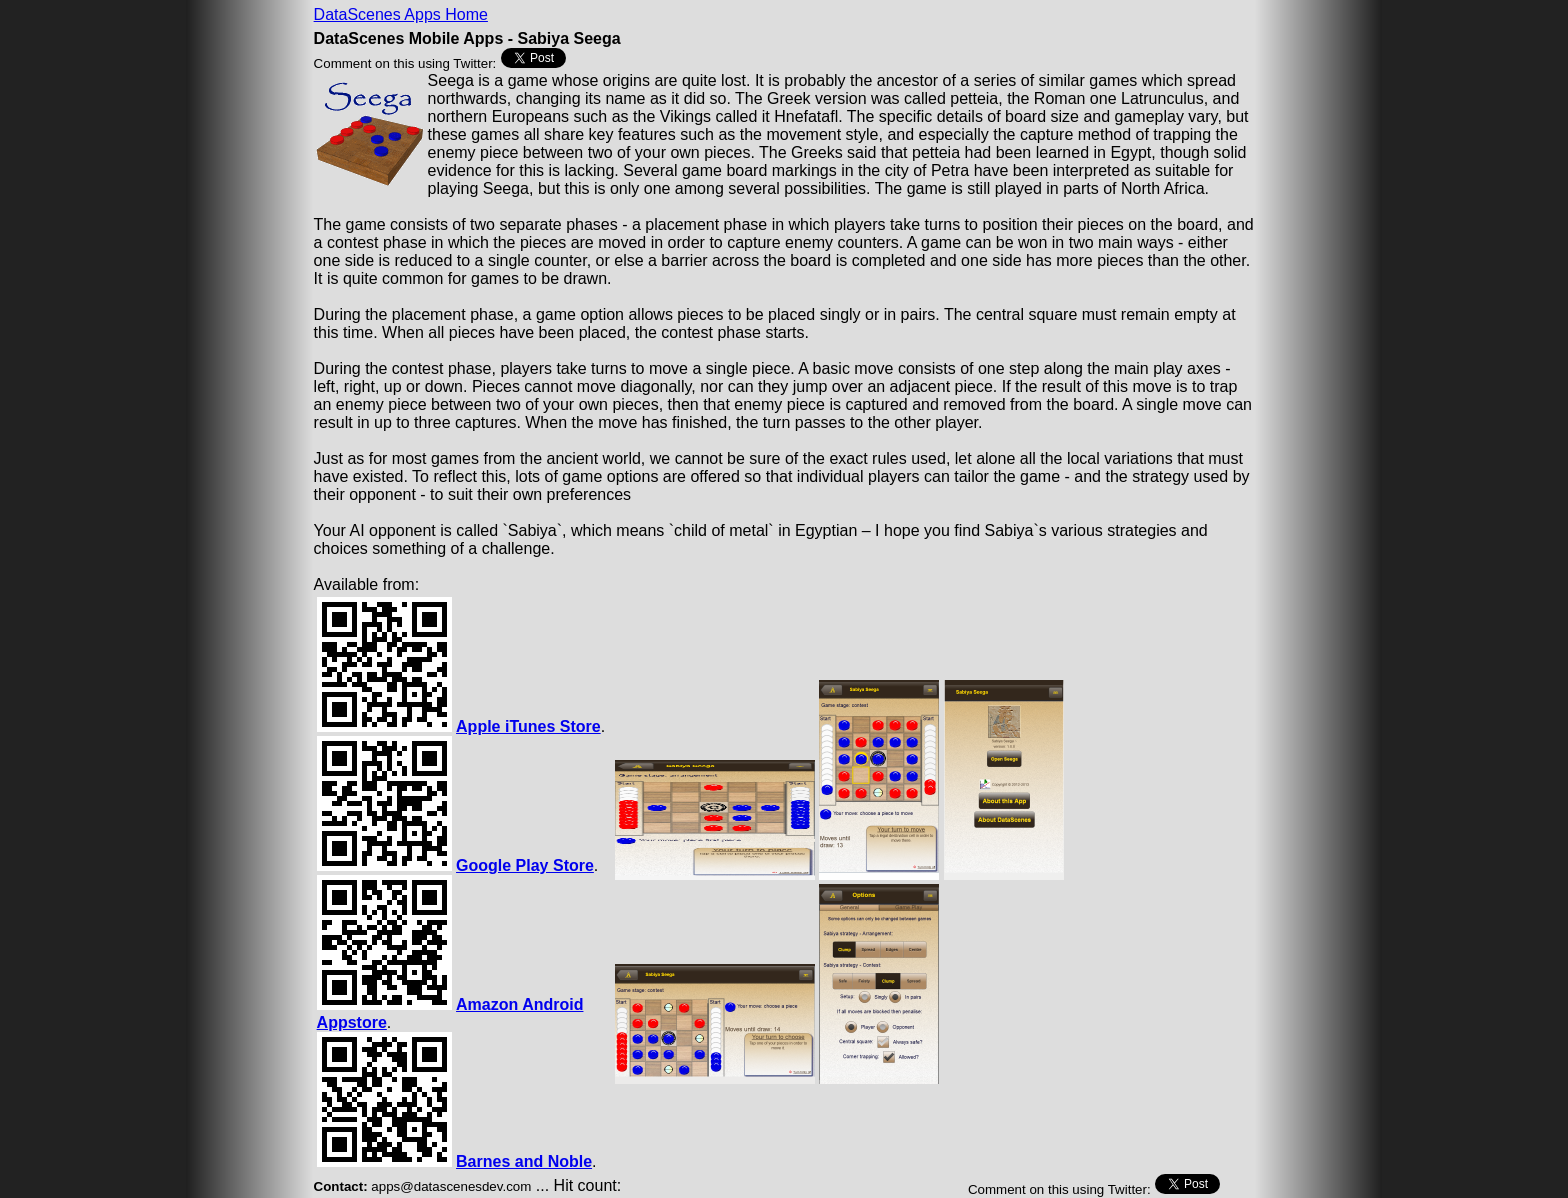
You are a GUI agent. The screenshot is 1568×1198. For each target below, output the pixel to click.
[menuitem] (401, 15)
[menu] (401, 15)
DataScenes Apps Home (401, 14)
